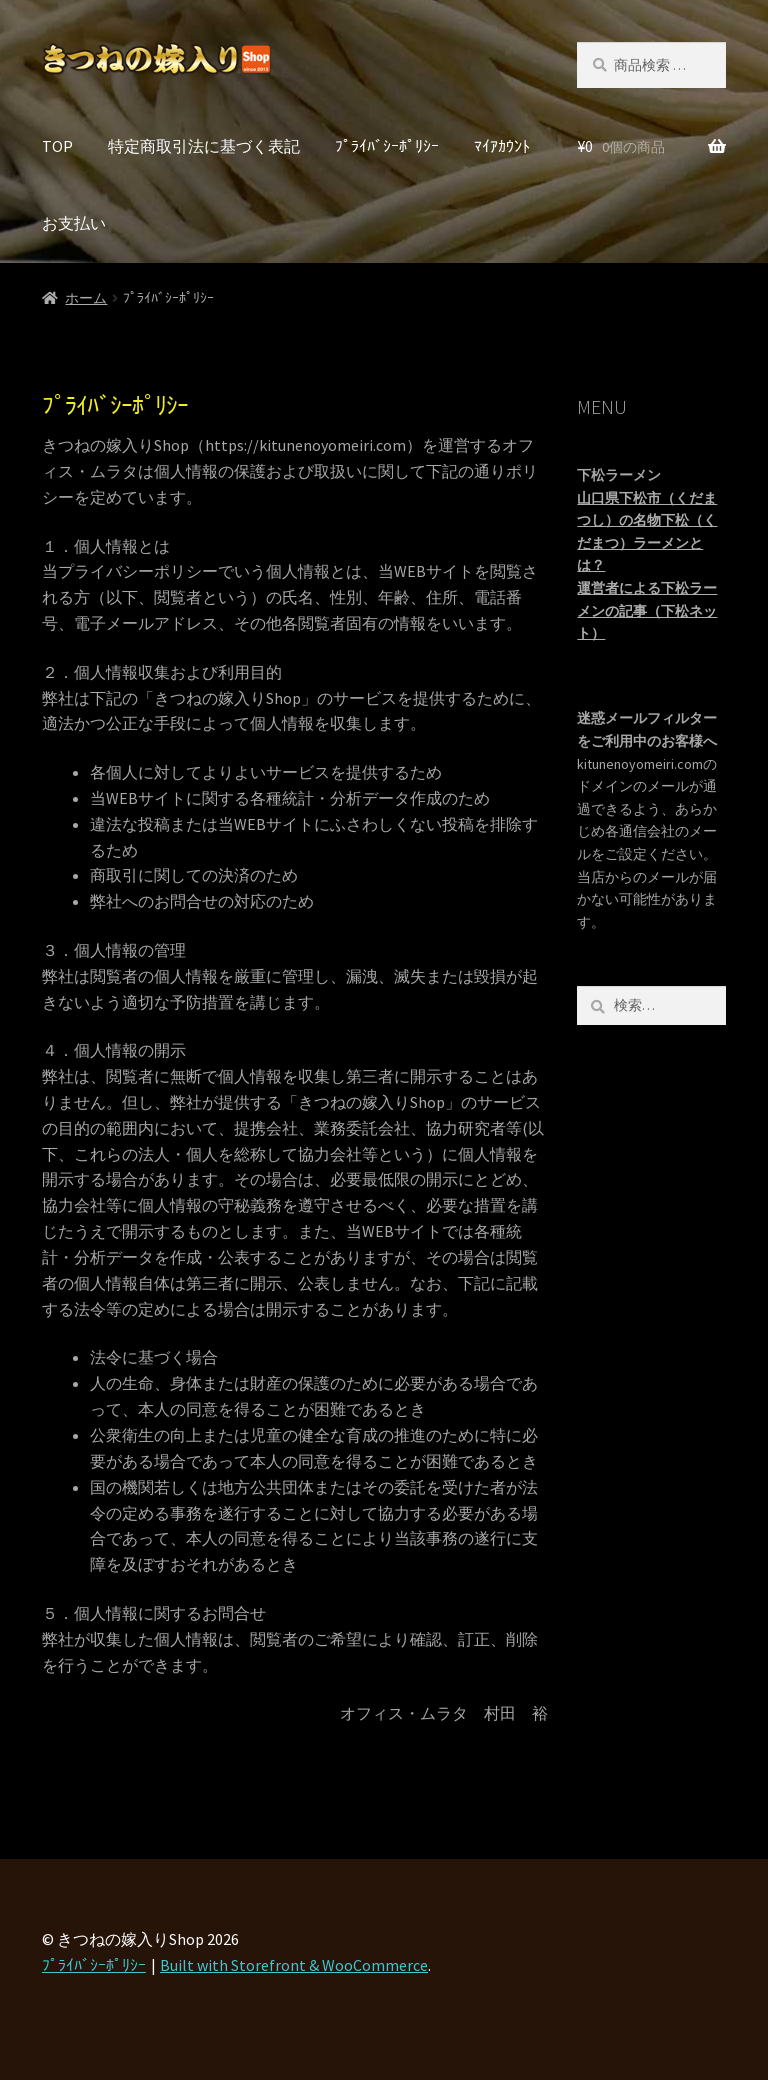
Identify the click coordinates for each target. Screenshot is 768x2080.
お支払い (74, 223)
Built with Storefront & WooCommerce (294, 1965)
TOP (57, 146)
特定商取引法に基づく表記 (204, 146)
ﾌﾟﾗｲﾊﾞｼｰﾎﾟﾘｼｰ (387, 146)
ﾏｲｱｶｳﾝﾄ (502, 146)
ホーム (86, 298)
